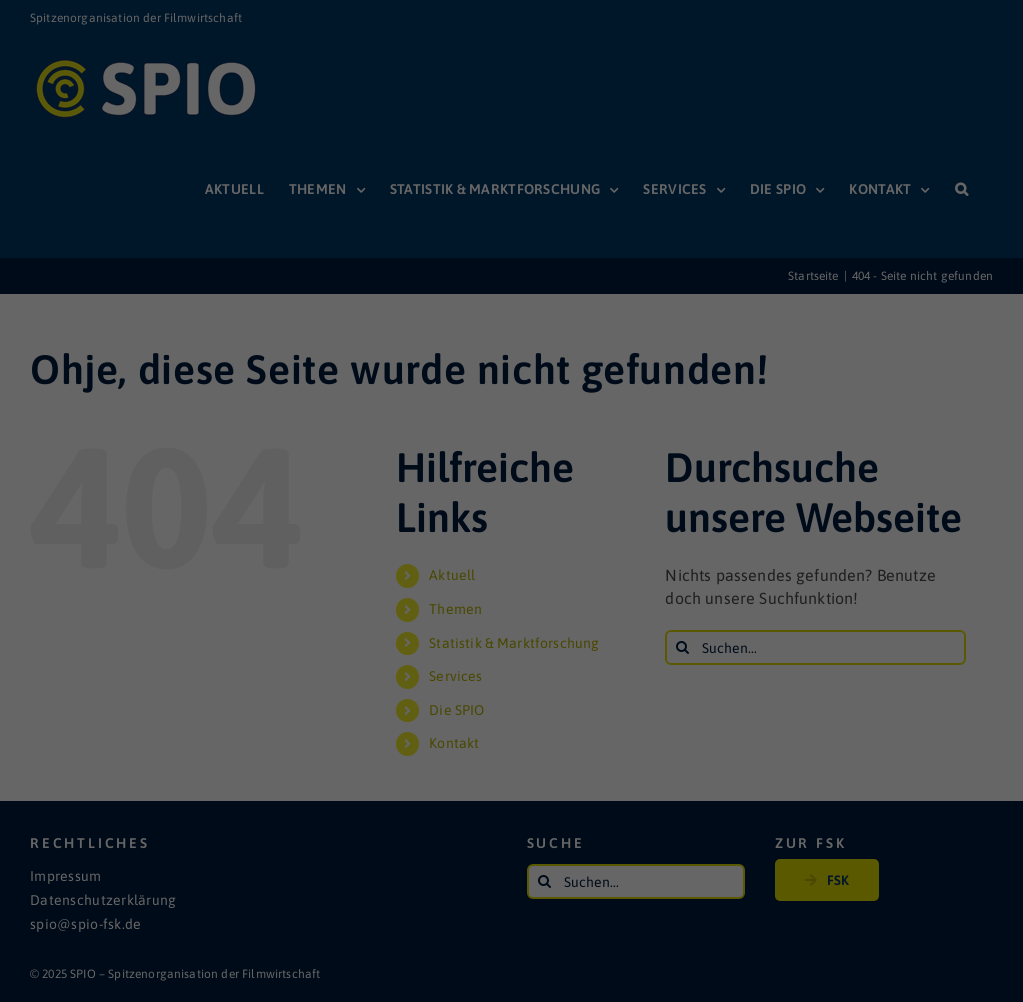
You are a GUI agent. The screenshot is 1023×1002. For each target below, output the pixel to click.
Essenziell (324, 314)
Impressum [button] (611, 544)
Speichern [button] (512, 441)
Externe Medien (667, 314)
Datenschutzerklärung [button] (522, 544)
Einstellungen (295, 269)
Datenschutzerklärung (410, 249)
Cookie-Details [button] (422, 544)
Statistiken (486, 314)
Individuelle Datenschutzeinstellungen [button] (511, 500)
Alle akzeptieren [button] (512, 382)
